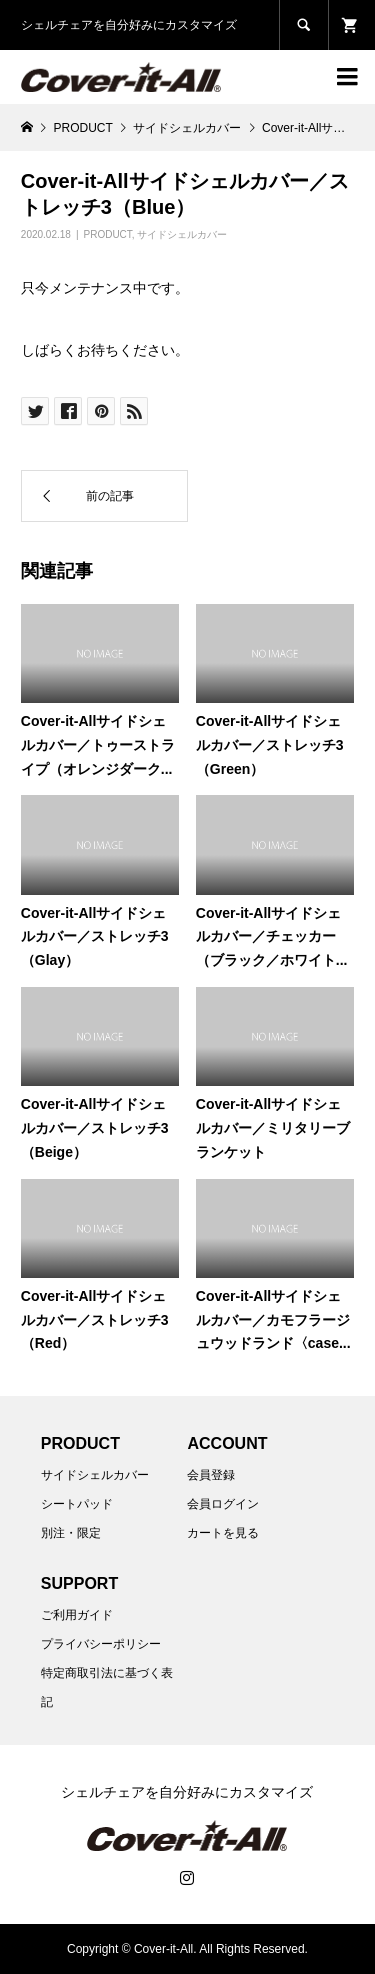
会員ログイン (223, 1504)
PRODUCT (108, 234)
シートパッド (77, 1504)
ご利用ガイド (77, 1615)
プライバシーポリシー (101, 1644)
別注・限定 (71, 1533)
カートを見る (223, 1533)
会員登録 (211, 1475)
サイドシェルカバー (182, 234)
